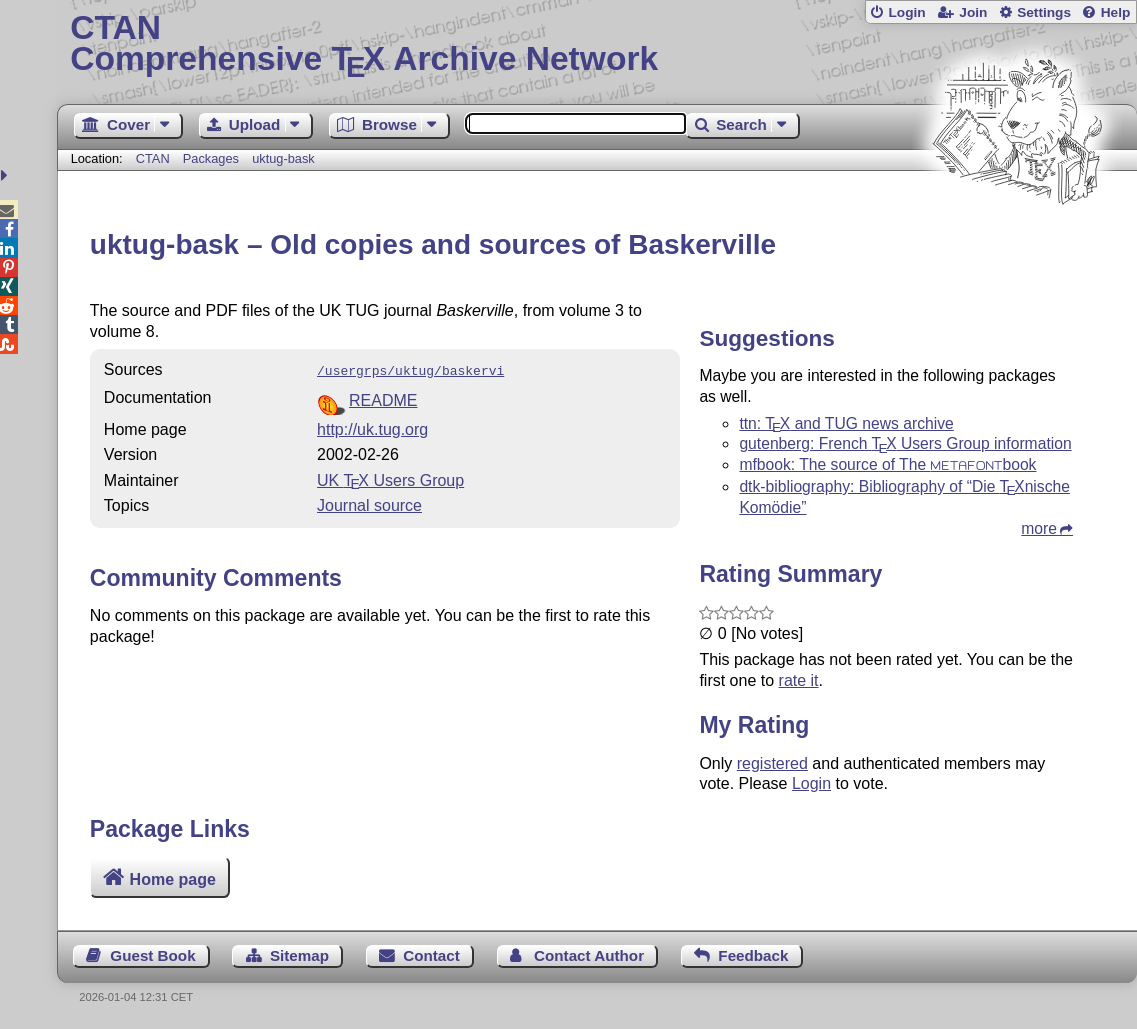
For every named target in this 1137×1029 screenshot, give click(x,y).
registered (772, 763)
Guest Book (152, 955)
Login (906, 12)
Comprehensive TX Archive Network (597, 45)
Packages (213, 158)
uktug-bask (283, 158)
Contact (431, 955)
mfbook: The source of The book (887, 464)
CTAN (153, 158)
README (383, 398)
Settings (1044, 12)
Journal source (369, 503)
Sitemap (299, 955)
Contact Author (589, 955)
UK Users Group (390, 478)
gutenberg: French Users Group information (905, 443)
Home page (173, 879)
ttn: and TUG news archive (846, 423)
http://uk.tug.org (372, 427)
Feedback (753, 955)
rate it (799, 680)
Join (973, 12)
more (1039, 528)
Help (1116, 12)
